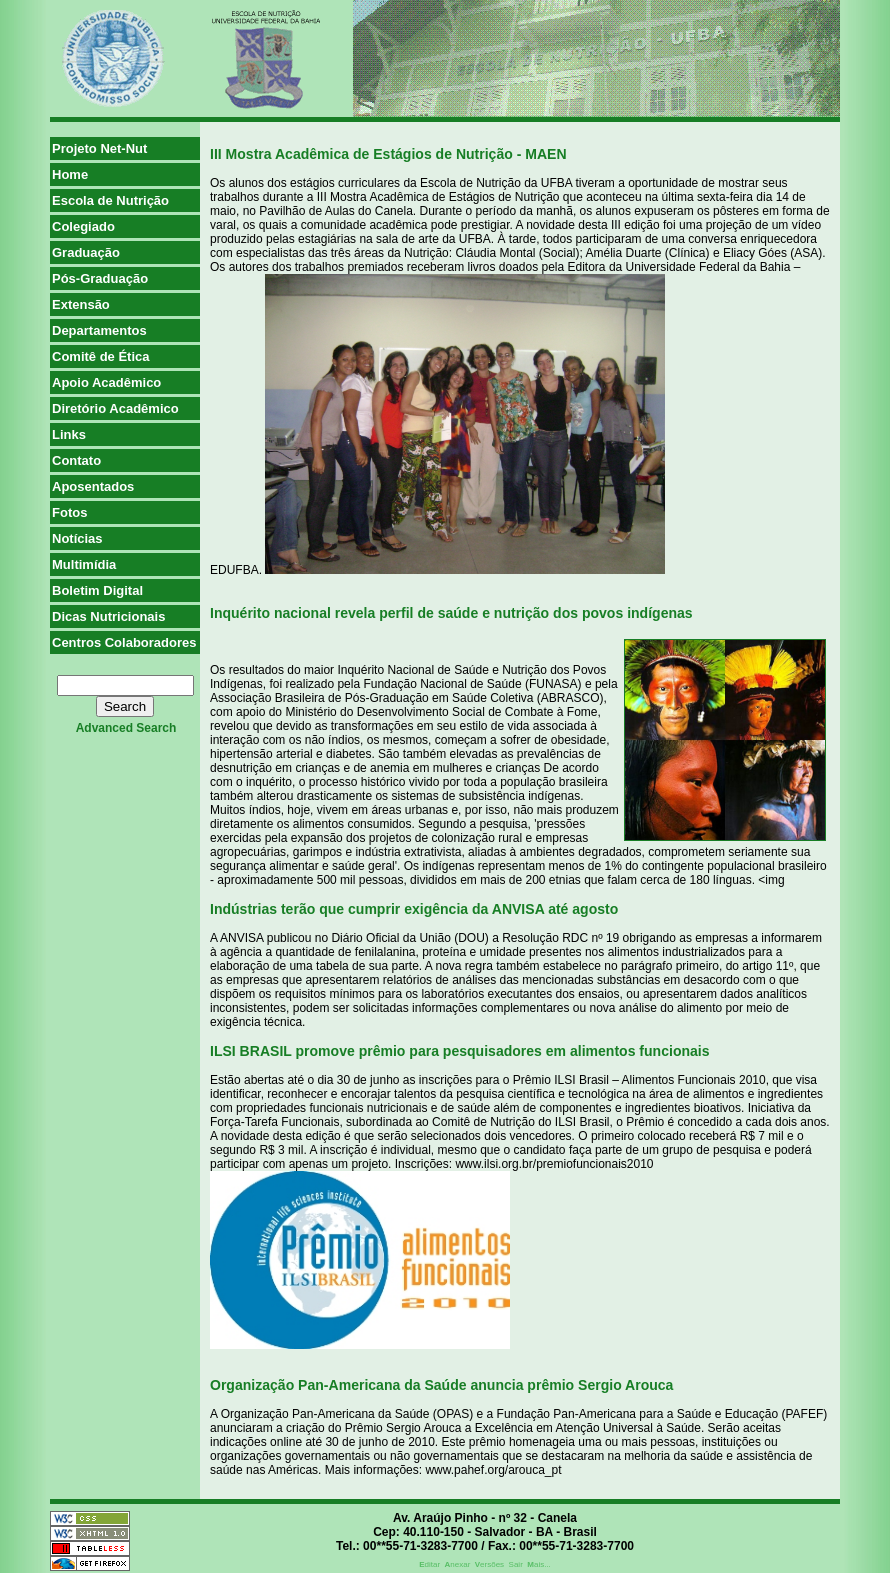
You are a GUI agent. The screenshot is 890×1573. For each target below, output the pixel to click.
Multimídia (84, 564)
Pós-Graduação (100, 278)
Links (69, 434)
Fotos (69, 512)
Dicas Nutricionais (108, 616)
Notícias (77, 538)
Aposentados (93, 486)
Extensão (81, 304)
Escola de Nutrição (110, 200)
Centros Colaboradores (124, 642)
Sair (516, 1564)
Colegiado (83, 226)
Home (70, 174)
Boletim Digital (97, 590)
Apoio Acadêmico (106, 382)
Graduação (86, 252)
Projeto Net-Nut (99, 148)
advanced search (126, 728)
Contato (76, 460)
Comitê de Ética (101, 356)
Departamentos (99, 330)
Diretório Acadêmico (115, 408)
